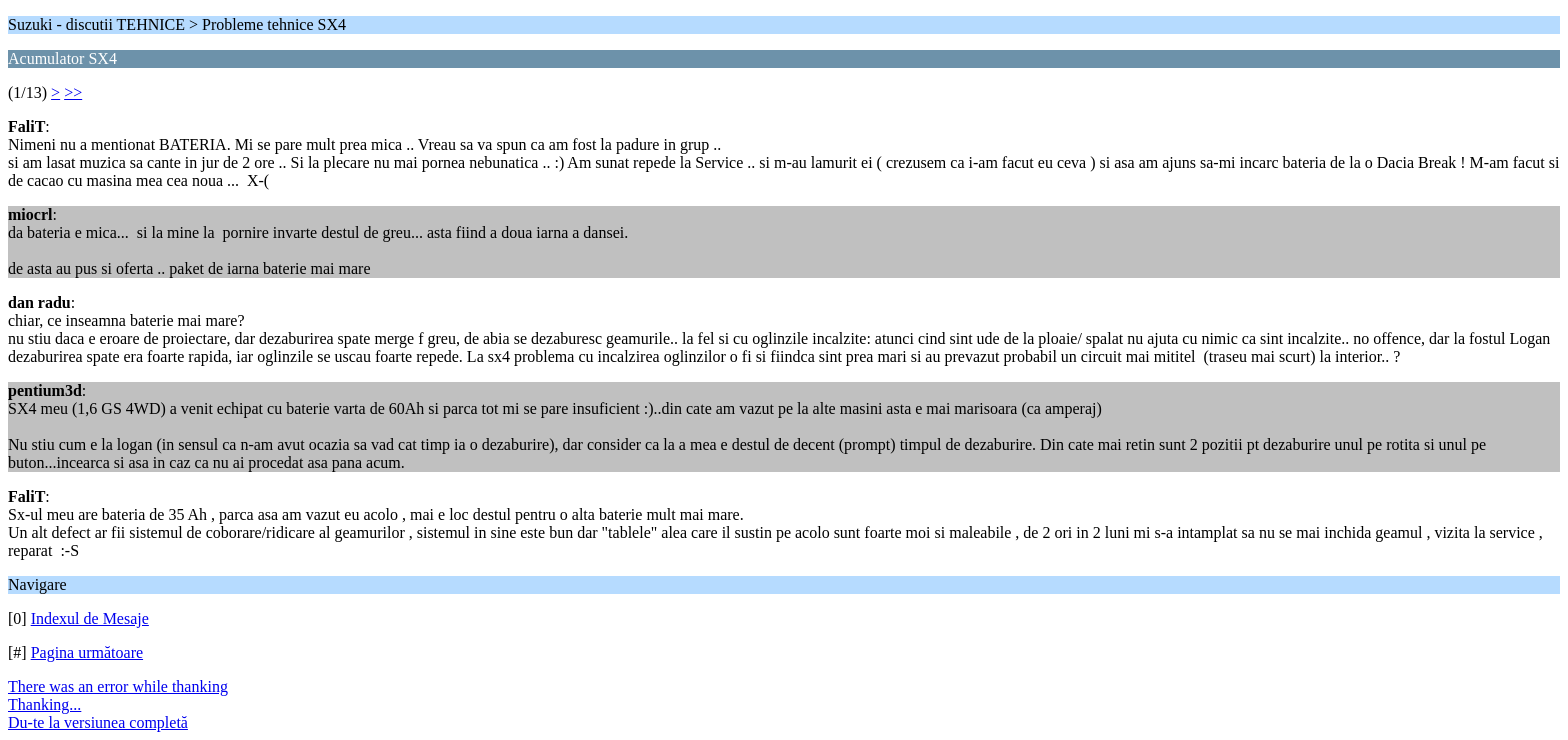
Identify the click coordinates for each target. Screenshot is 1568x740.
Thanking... (44, 704)
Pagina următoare (87, 652)
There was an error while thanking (118, 686)
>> (73, 92)
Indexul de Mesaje (90, 618)
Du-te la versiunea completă (98, 722)
